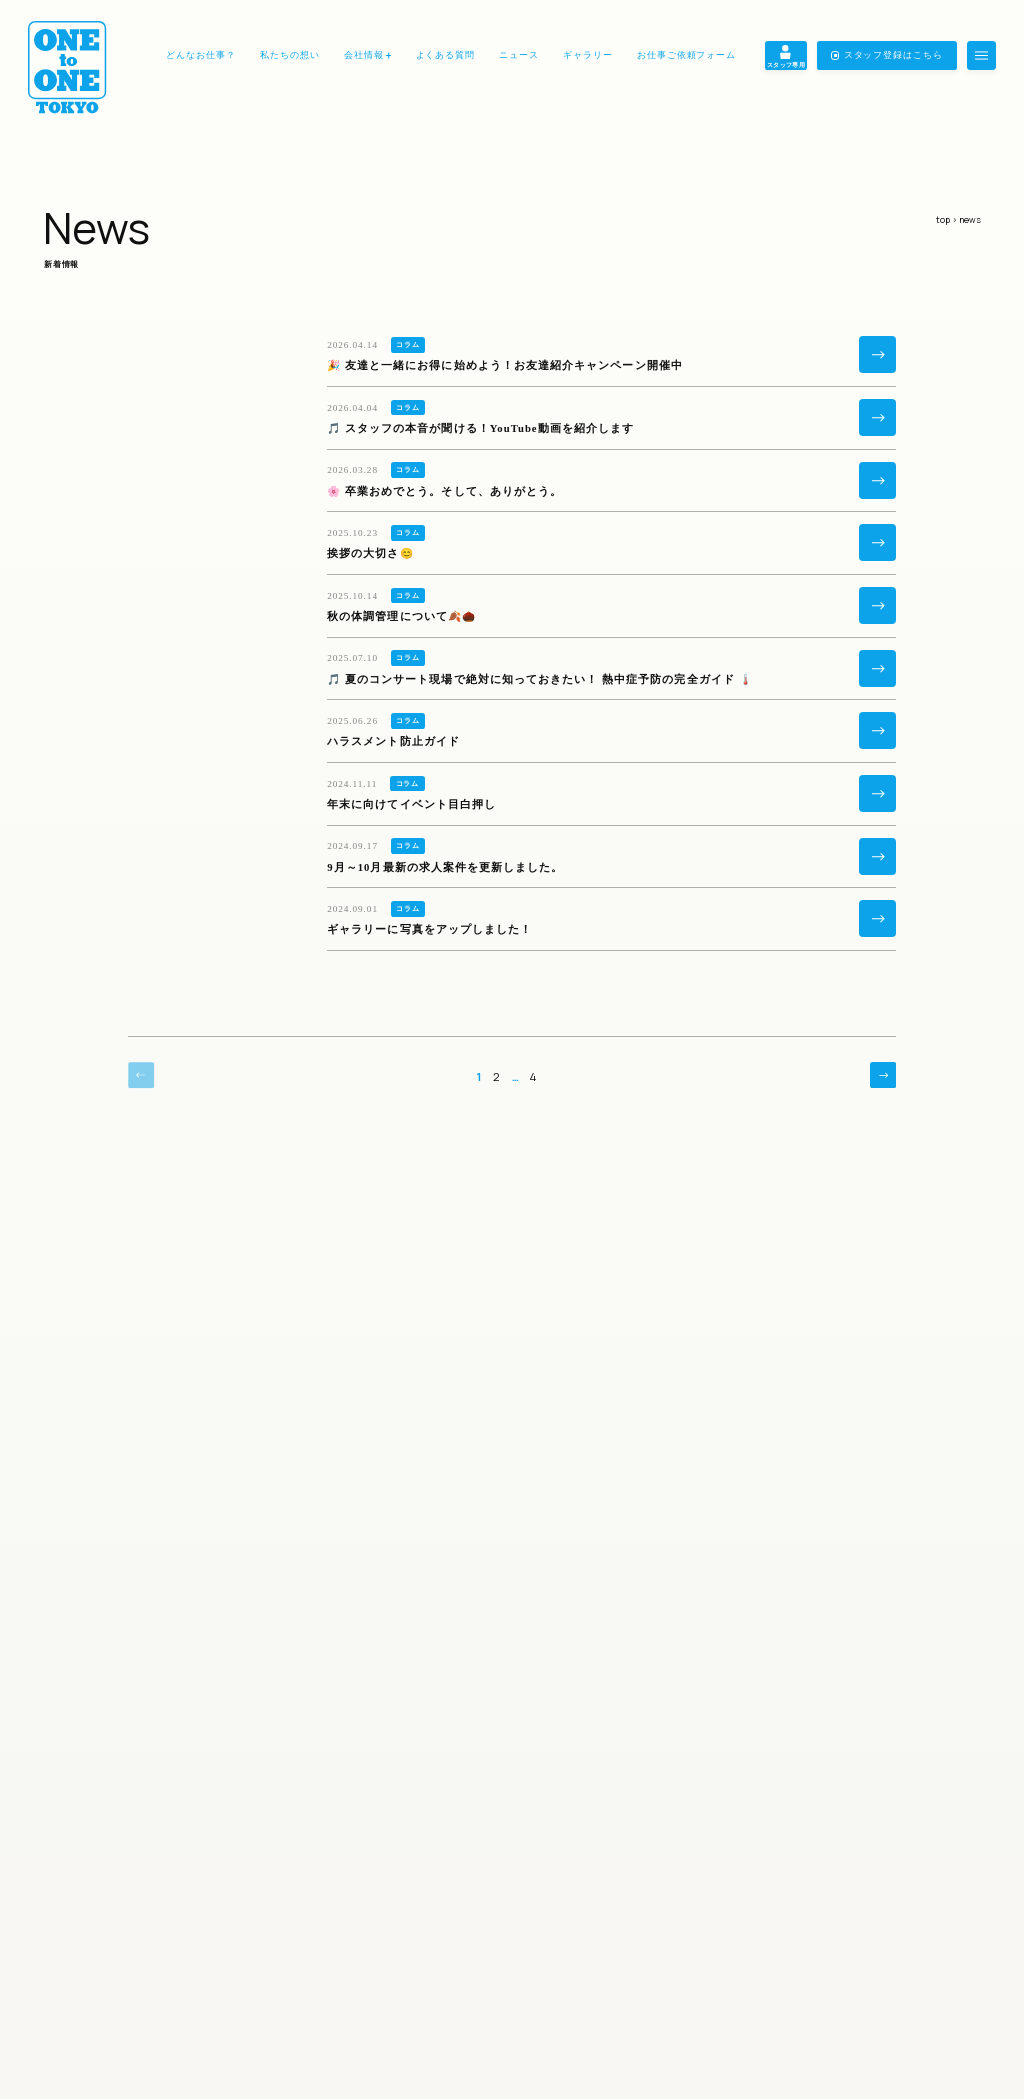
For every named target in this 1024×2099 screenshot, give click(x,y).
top (943, 220)
